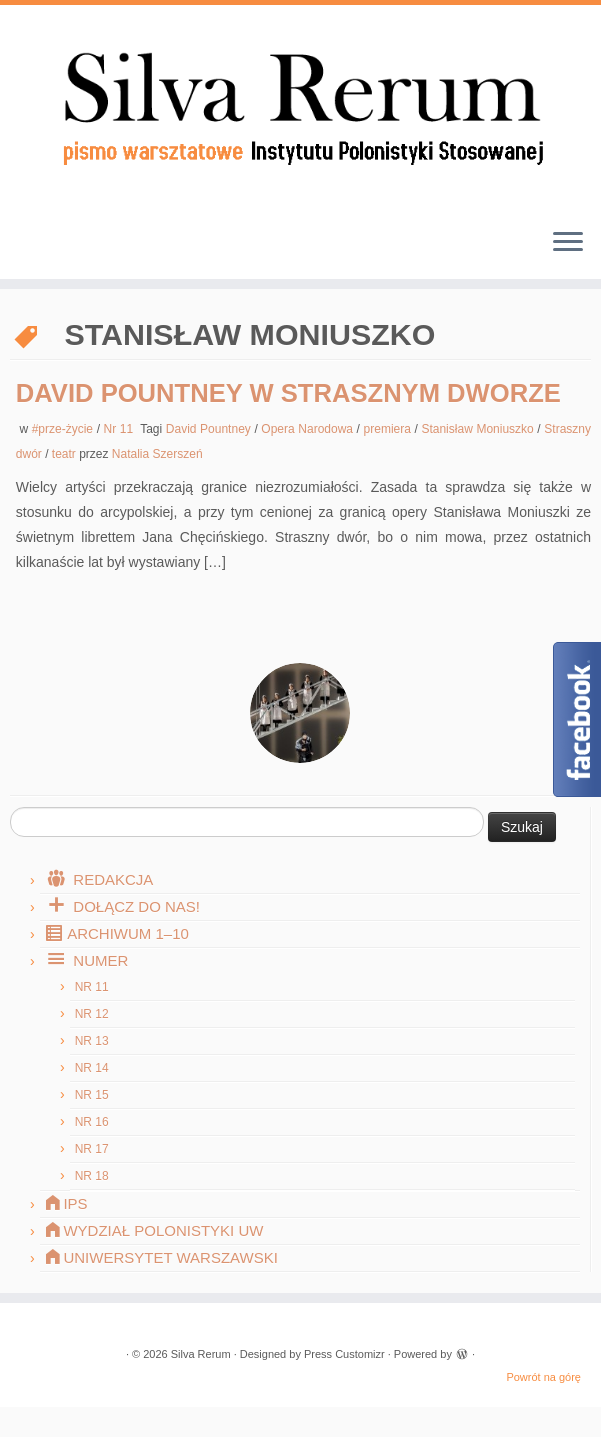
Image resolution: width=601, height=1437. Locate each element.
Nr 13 (92, 1041)
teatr (65, 454)
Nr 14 (92, 1068)
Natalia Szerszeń (157, 454)
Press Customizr (344, 1354)
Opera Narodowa (308, 429)
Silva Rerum (201, 1354)
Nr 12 (92, 1014)
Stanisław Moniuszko (479, 429)
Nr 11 (120, 429)
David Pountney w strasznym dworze (288, 393)
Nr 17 (92, 1149)
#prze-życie (64, 429)
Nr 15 (92, 1095)
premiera (389, 429)
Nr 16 (92, 1122)
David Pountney (210, 429)
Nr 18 (92, 1176)
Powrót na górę (543, 1377)
